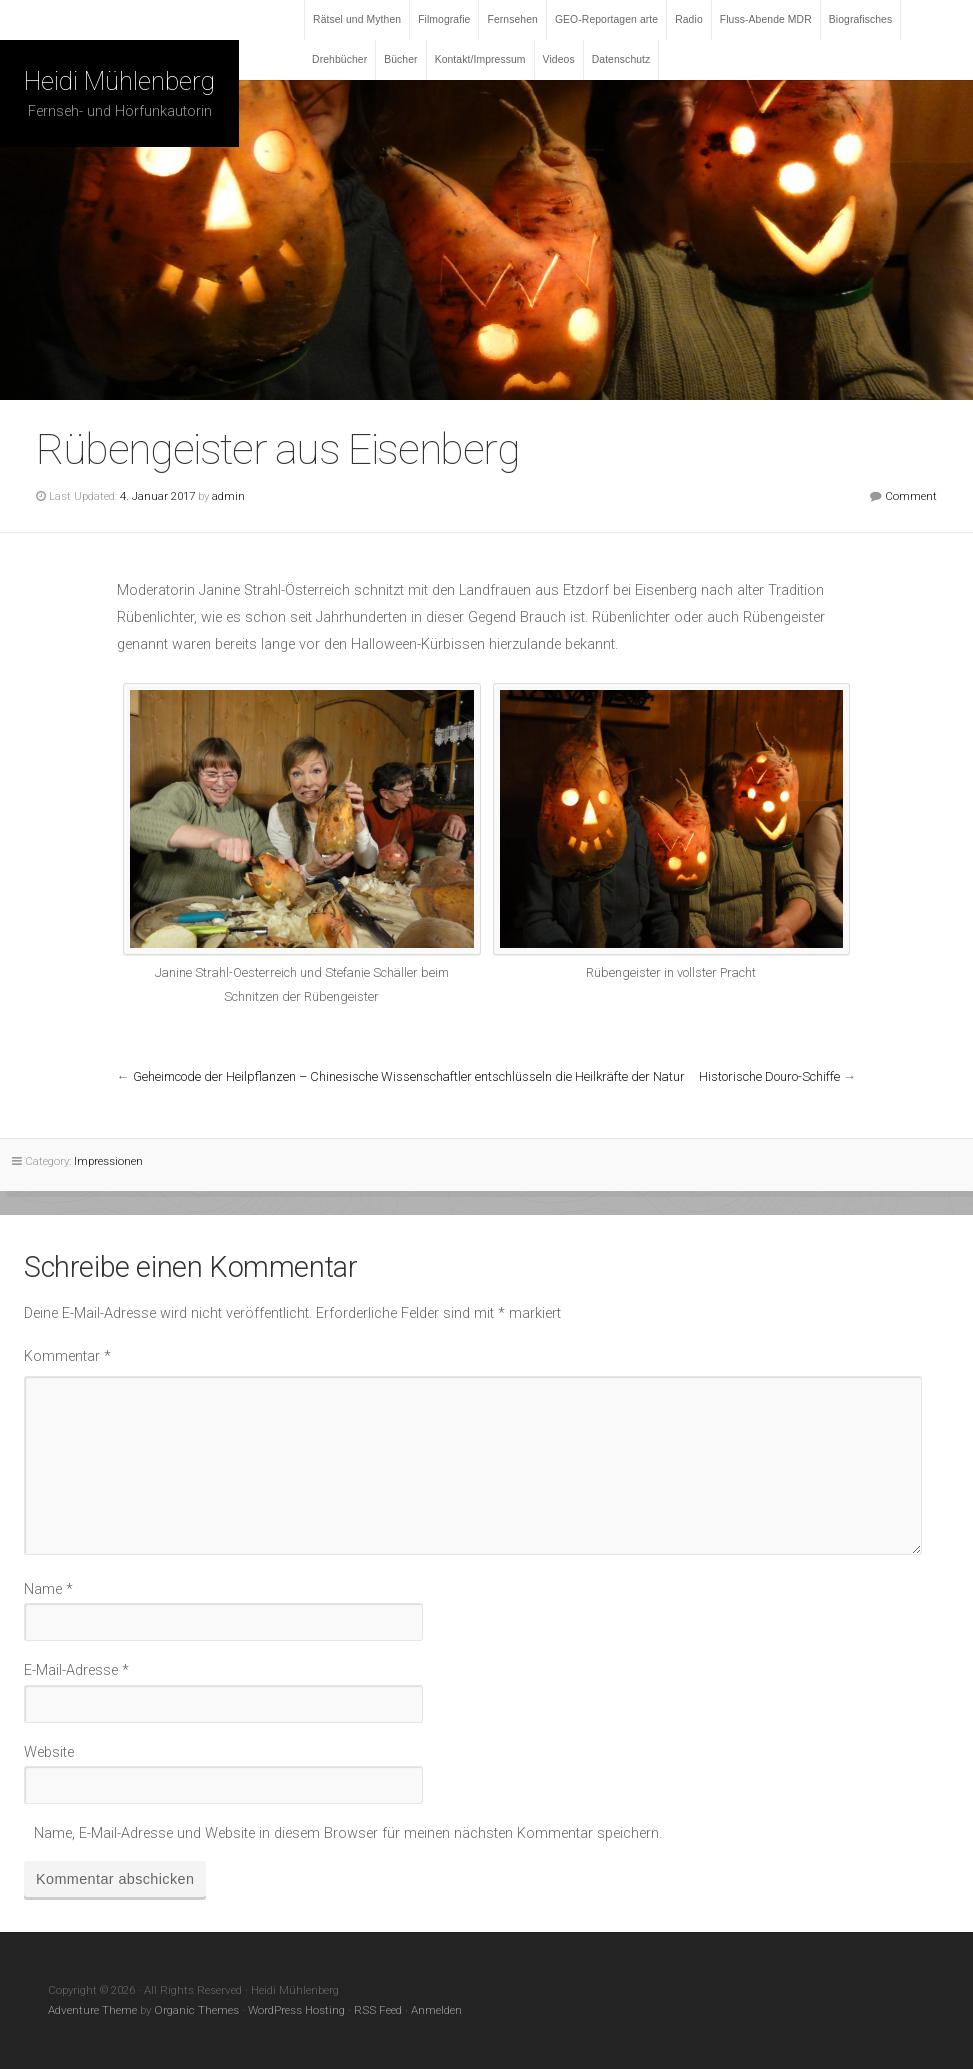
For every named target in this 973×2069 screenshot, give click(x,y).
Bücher (400, 59)
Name (48, 1589)
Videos (559, 59)
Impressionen (108, 1161)
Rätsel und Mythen (357, 19)
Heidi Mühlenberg (119, 81)
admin (228, 496)
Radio (689, 19)
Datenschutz (621, 59)
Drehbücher (339, 59)
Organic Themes (196, 2010)
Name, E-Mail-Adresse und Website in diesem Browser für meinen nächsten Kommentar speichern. (348, 1833)
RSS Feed (378, 2010)
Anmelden (436, 2010)
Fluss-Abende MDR (766, 19)
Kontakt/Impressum (480, 59)
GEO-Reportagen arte (606, 19)
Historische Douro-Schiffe (769, 1076)
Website (49, 1752)
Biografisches (861, 19)
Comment (911, 496)
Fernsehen (512, 19)
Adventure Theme (92, 2010)
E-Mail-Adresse (76, 1670)
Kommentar (67, 1356)
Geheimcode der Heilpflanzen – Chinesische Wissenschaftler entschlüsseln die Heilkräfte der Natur (409, 1076)
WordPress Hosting (296, 2010)
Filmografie (444, 19)
